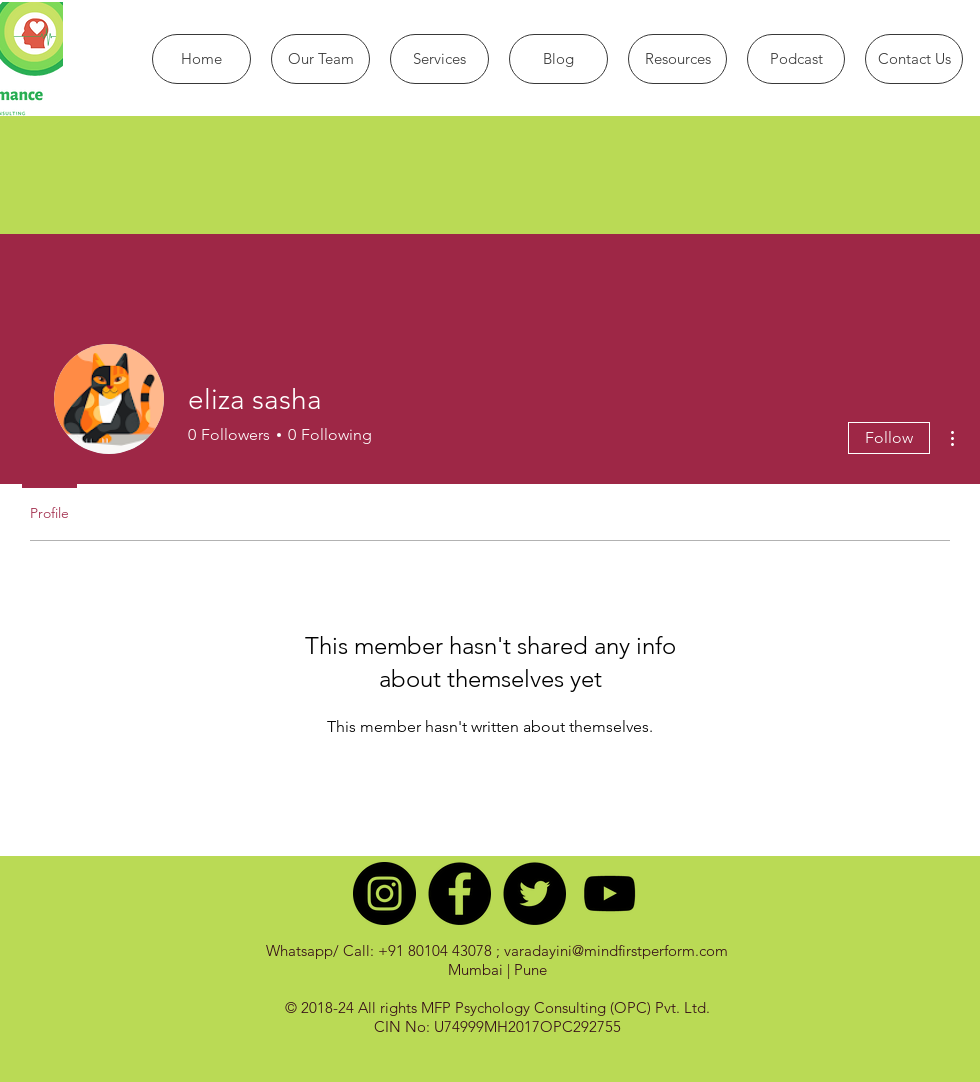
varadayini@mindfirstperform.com (616, 950)
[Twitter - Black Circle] (534, 893)
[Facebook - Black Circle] (459, 893)
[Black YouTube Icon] (609, 893)
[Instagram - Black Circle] (384, 893)
